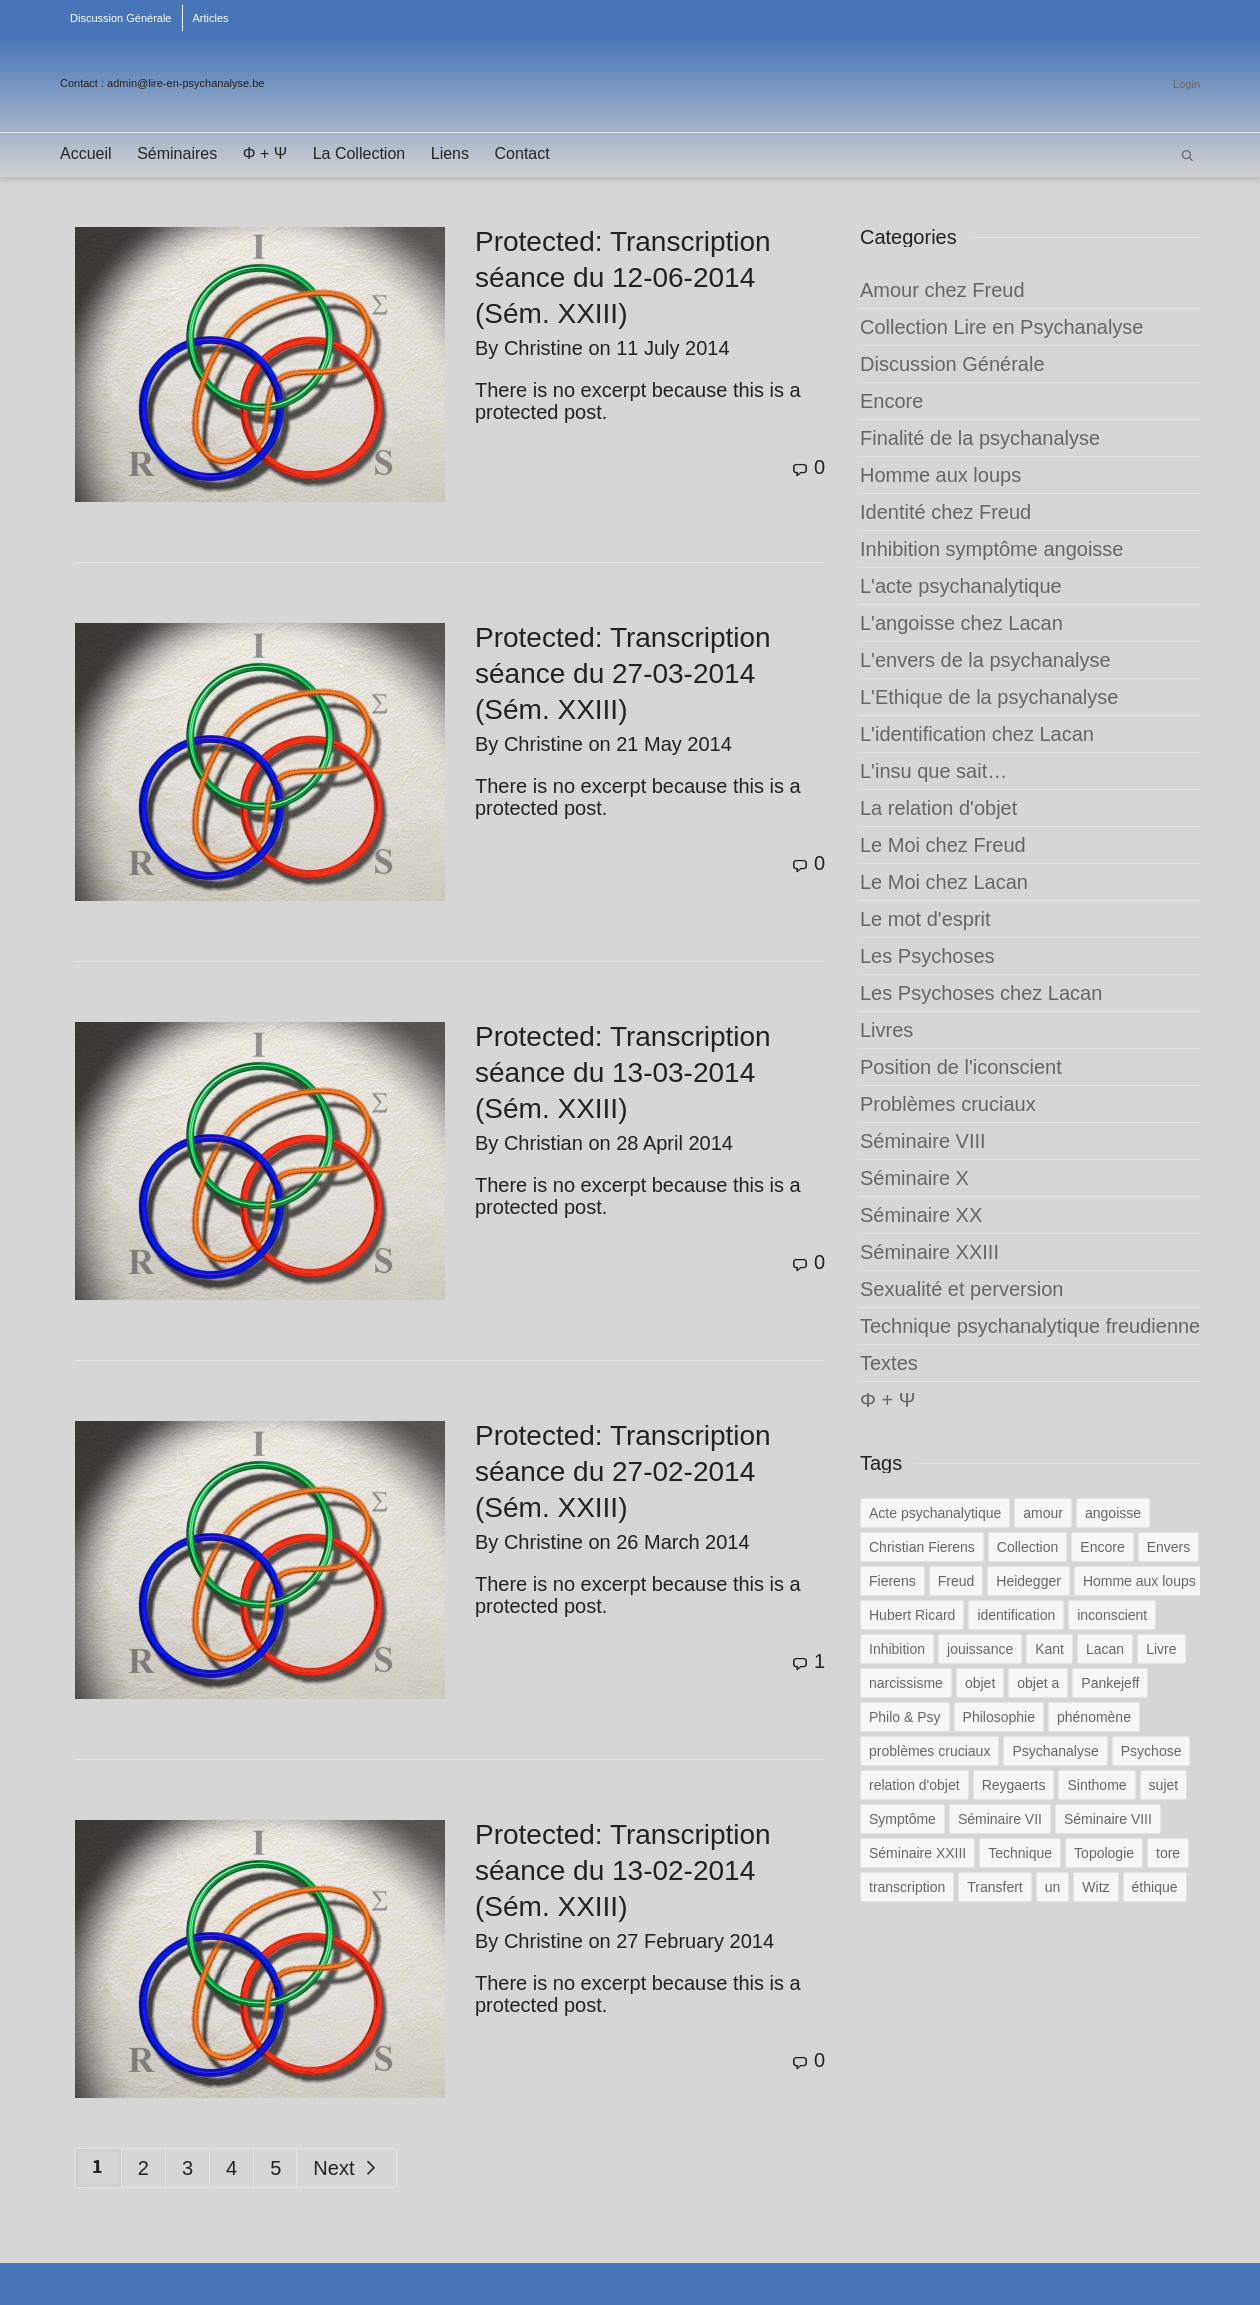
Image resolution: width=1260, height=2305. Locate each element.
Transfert (995, 1887)
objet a (1038, 1683)
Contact (522, 153)
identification (1016, 1615)
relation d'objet (914, 1785)
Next (346, 2168)
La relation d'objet (938, 808)
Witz (1095, 1887)
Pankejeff (1110, 1683)
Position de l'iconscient (961, 1067)
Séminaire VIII (923, 1141)
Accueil (86, 153)
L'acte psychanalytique (961, 586)
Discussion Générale (121, 18)
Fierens (892, 1581)
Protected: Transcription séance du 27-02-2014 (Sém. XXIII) (623, 1471)
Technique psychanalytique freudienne (1030, 1326)
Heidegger (1028, 1581)
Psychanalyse (1055, 1751)
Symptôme (902, 1819)
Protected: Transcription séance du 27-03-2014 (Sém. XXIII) (623, 673)
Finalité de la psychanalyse (980, 438)
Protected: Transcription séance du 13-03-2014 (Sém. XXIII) (623, 1072)
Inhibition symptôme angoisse (991, 549)
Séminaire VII (1000, 1819)
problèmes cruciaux (929, 1751)
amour (1043, 1513)
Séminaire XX (921, 1215)
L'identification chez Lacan (977, 734)
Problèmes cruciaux (948, 1104)
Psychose (1151, 1751)
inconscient (1112, 1615)
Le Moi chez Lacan (944, 882)
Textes (889, 1363)
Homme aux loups (940, 475)
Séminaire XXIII (929, 1252)
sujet (1164, 1785)
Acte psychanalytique (935, 1513)
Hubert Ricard (912, 1615)
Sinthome (1096, 1785)
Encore (891, 401)
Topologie (1104, 1853)
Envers (1169, 1547)
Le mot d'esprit (925, 919)
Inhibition (897, 1649)
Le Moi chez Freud (943, 845)
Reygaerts (1014, 1785)
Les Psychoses (927, 956)
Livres (886, 1030)
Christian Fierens (922, 1547)
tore (1168, 1853)
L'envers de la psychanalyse (985, 660)
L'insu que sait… (933, 771)
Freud (956, 1581)
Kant (1049, 1649)
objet (980, 1683)
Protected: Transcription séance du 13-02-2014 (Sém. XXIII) (623, 1870)
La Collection (359, 153)
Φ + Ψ (265, 153)
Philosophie (999, 1717)
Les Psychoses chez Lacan (981, 993)
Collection (1027, 1547)
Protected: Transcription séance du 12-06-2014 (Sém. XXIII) (623, 277)
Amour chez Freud (942, 290)
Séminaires (177, 153)
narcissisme (906, 1683)
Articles (211, 18)
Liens (450, 153)
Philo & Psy (905, 1717)
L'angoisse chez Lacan (961, 623)
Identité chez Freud (945, 512)
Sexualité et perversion (961, 1289)
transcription (907, 1887)
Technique (1020, 1853)
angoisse (1113, 1513)
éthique (1155, 1887)
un (1053, 1887)
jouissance (980, 1649)
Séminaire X (914, 1178)
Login (1186, 84)
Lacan (1105, 1649)
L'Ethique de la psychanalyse (989, 697)
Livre (1161, 1649)
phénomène (1094, 1717)
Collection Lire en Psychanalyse (1002, 327)
